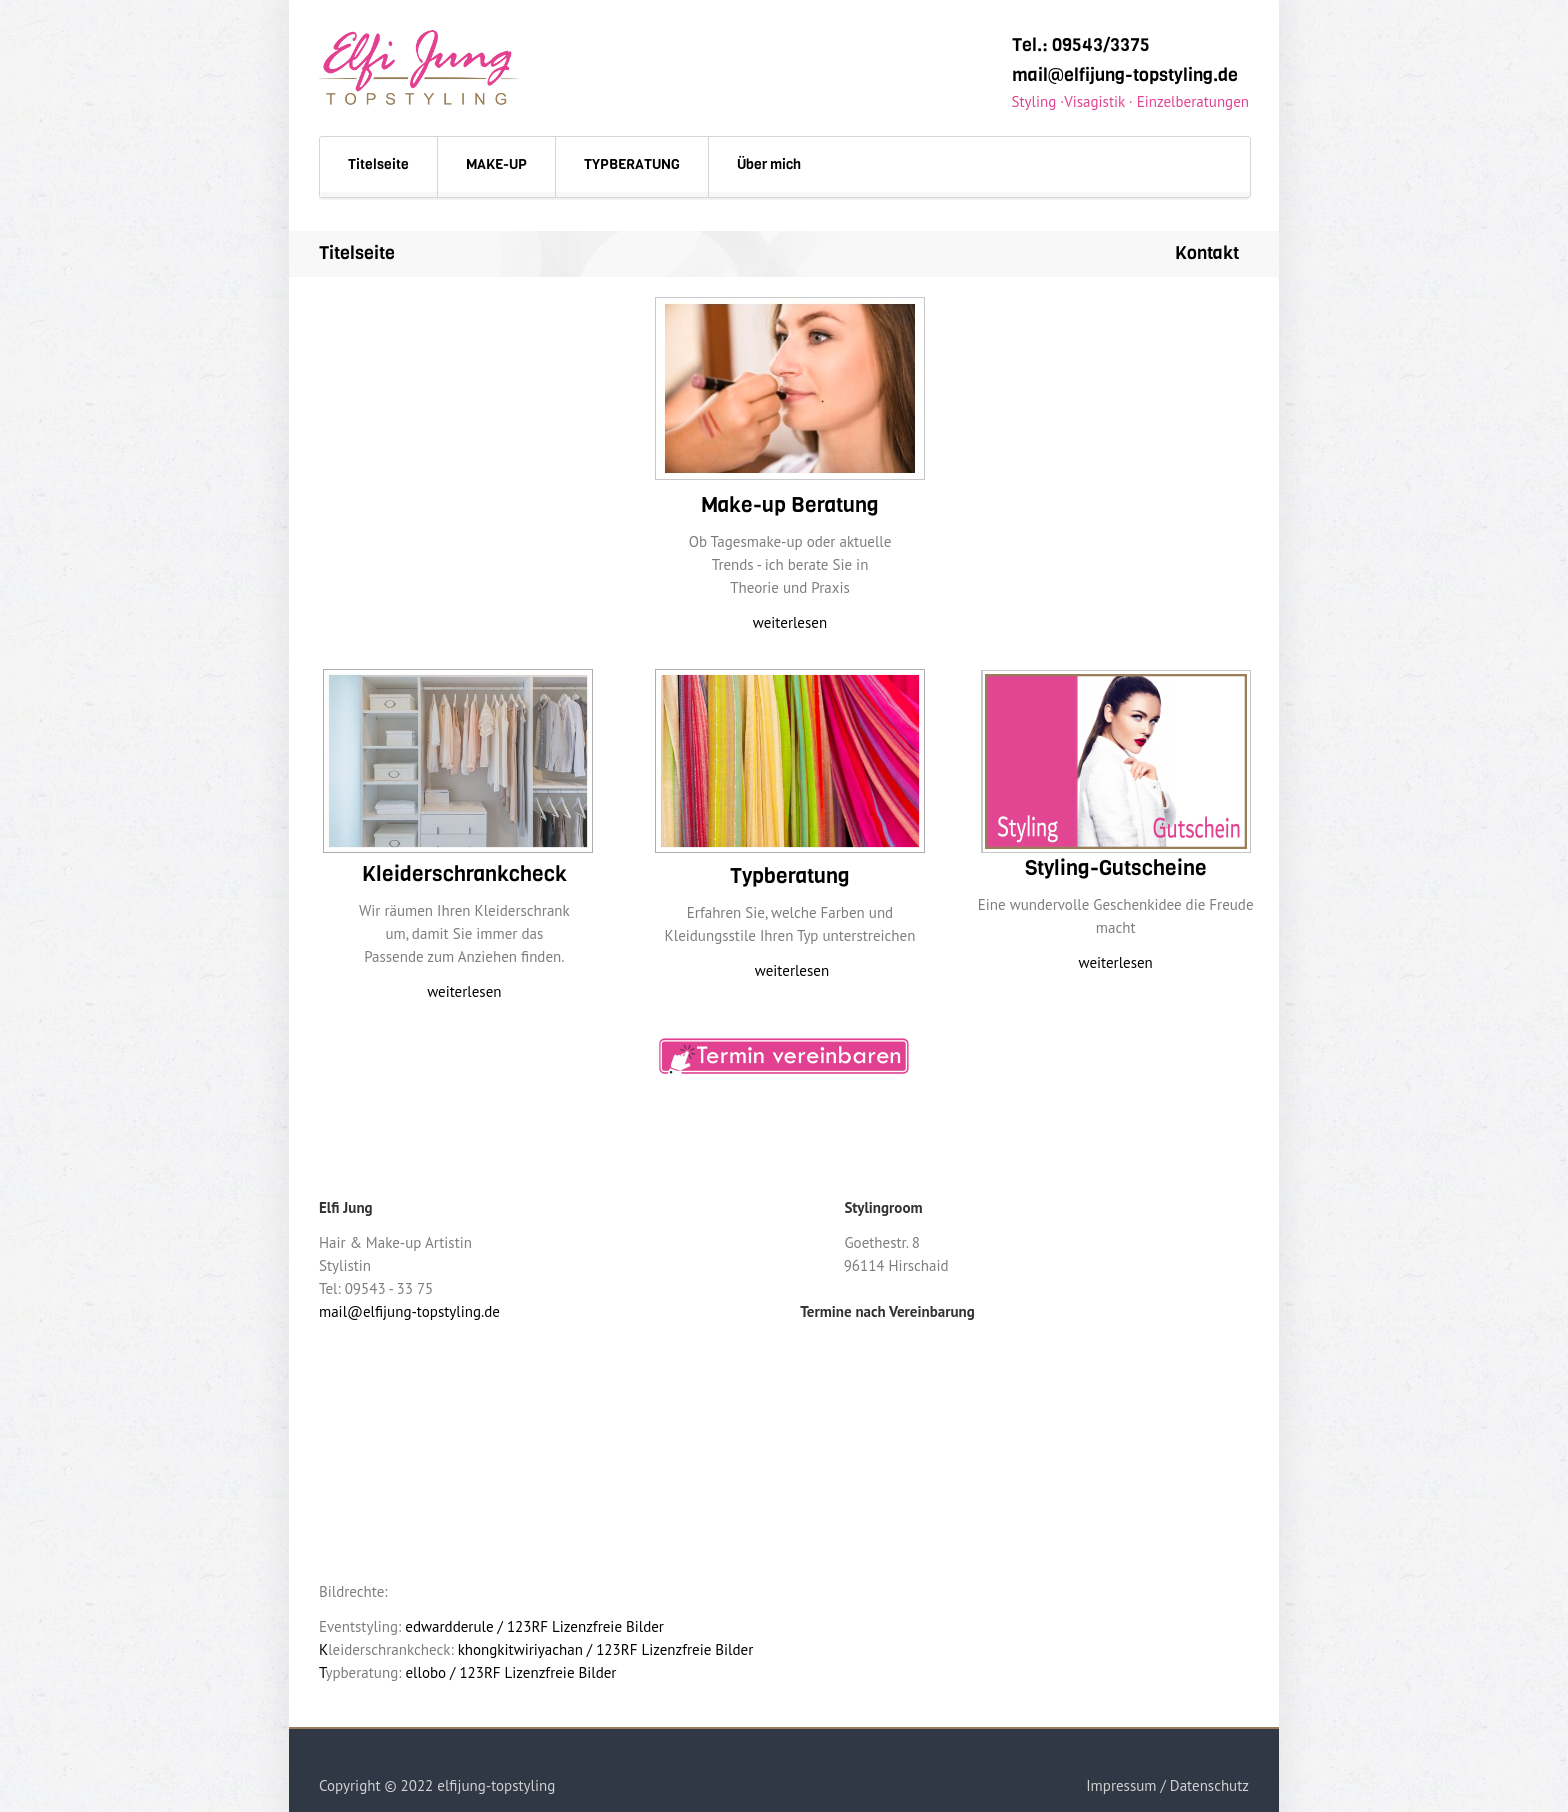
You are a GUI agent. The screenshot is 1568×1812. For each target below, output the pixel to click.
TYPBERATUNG (632, 164)
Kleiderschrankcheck (464, 874)
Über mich (769, 164)
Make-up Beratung (790, 505)
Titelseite (378, 164)
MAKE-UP (496, 164)
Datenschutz (1209, 1785)
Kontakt (1207, 253)
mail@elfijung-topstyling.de (1125, 75)
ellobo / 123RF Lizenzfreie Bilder (511, 1672)
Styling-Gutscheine (1116, 868)
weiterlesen (790, 622)
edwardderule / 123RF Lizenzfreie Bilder (534, 1626)
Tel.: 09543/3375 (1081, 45)
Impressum (1121, 1785)
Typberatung (790, 876)
